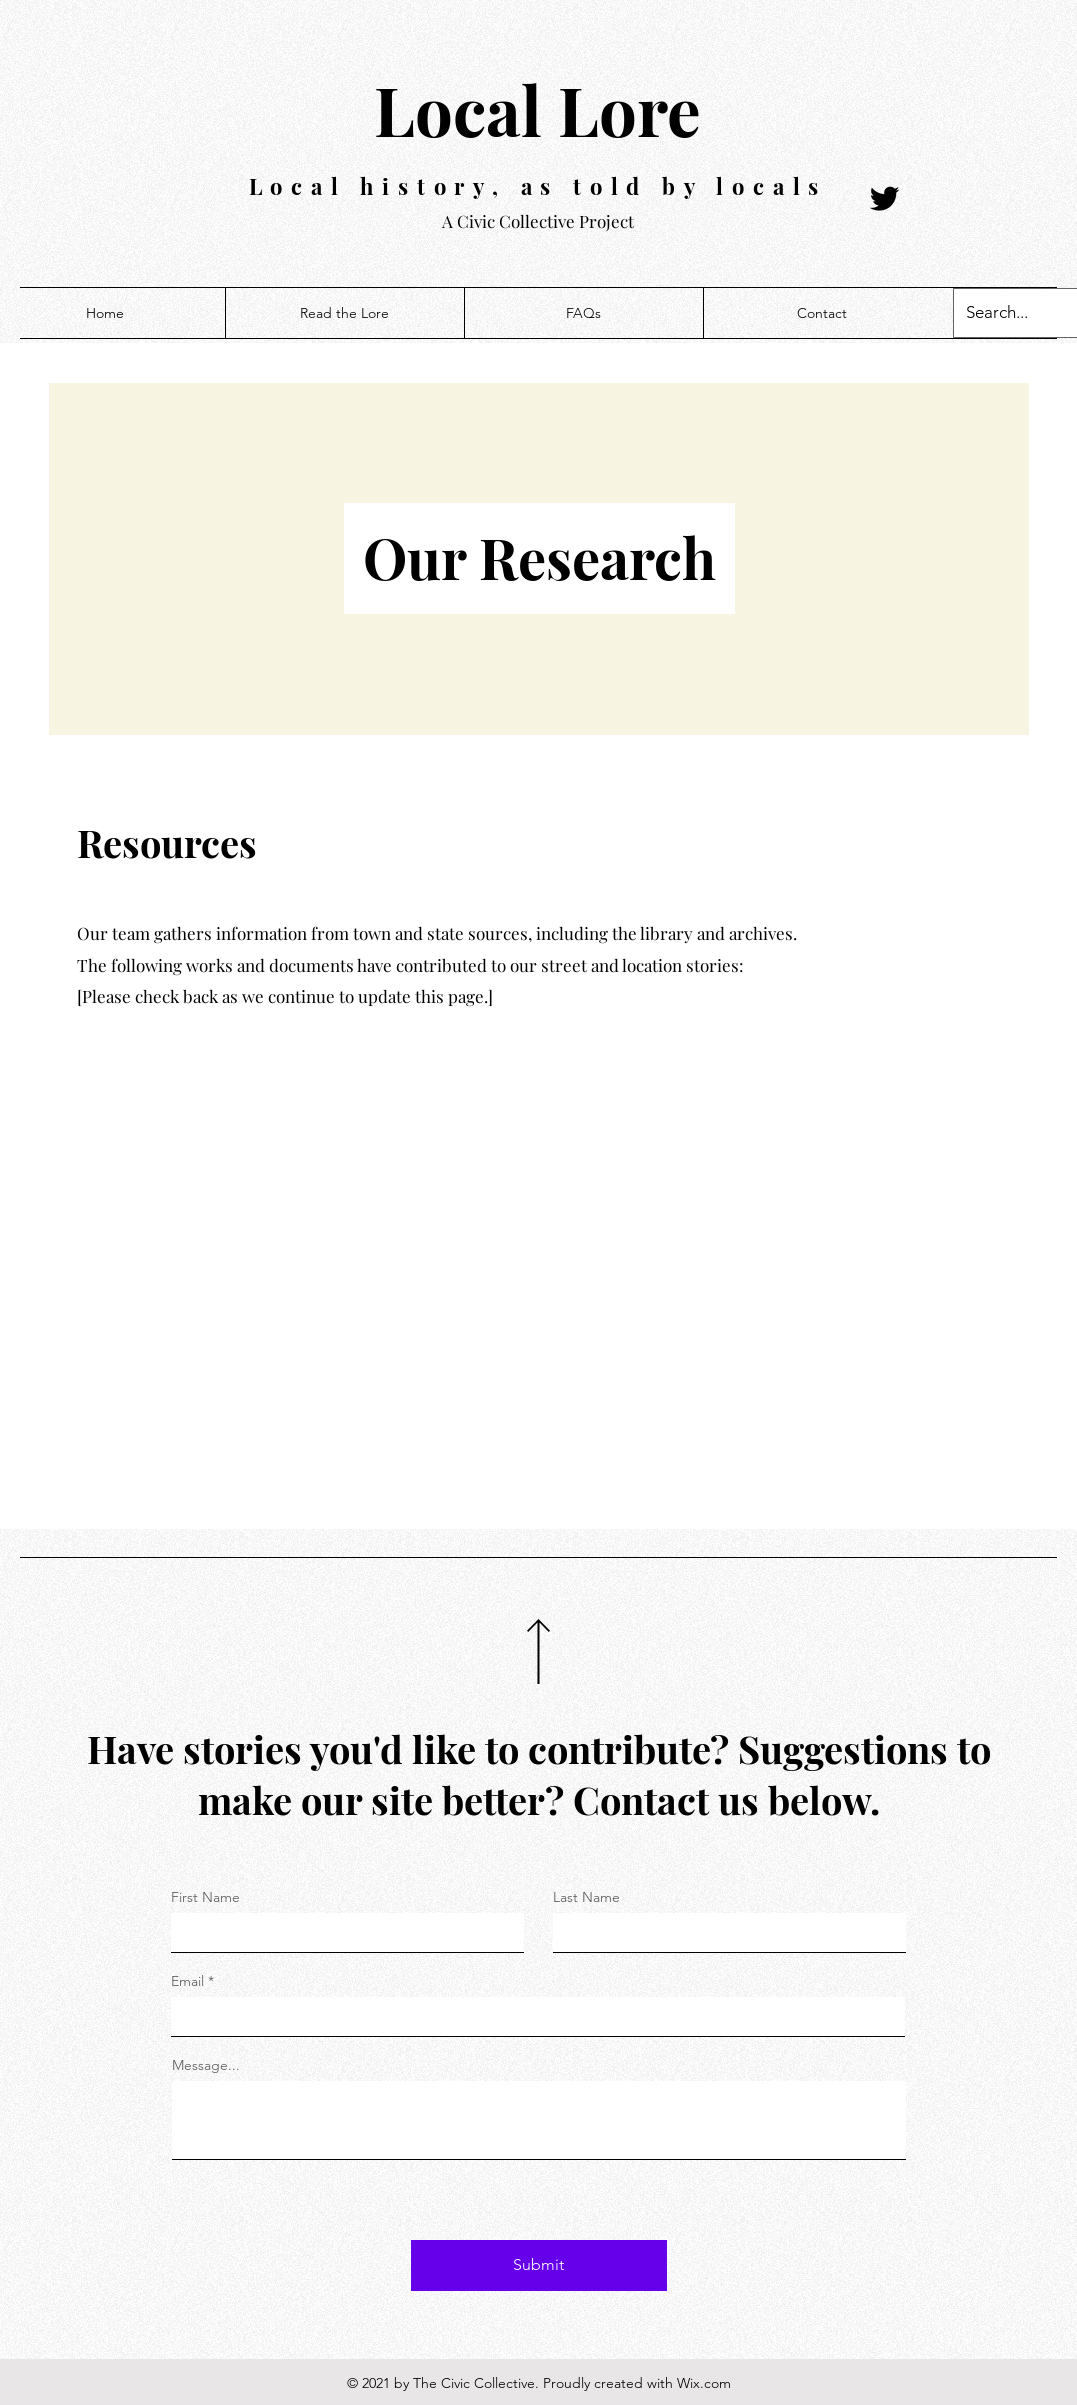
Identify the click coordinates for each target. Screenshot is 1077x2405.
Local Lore (537, 109)
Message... (206, 2065)
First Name (205, 1897)
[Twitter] (884, 198)
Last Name (586, 1897)
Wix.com (704, 2383)
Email (187, 1981)
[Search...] (1004, 313)
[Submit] (539, 2265)
